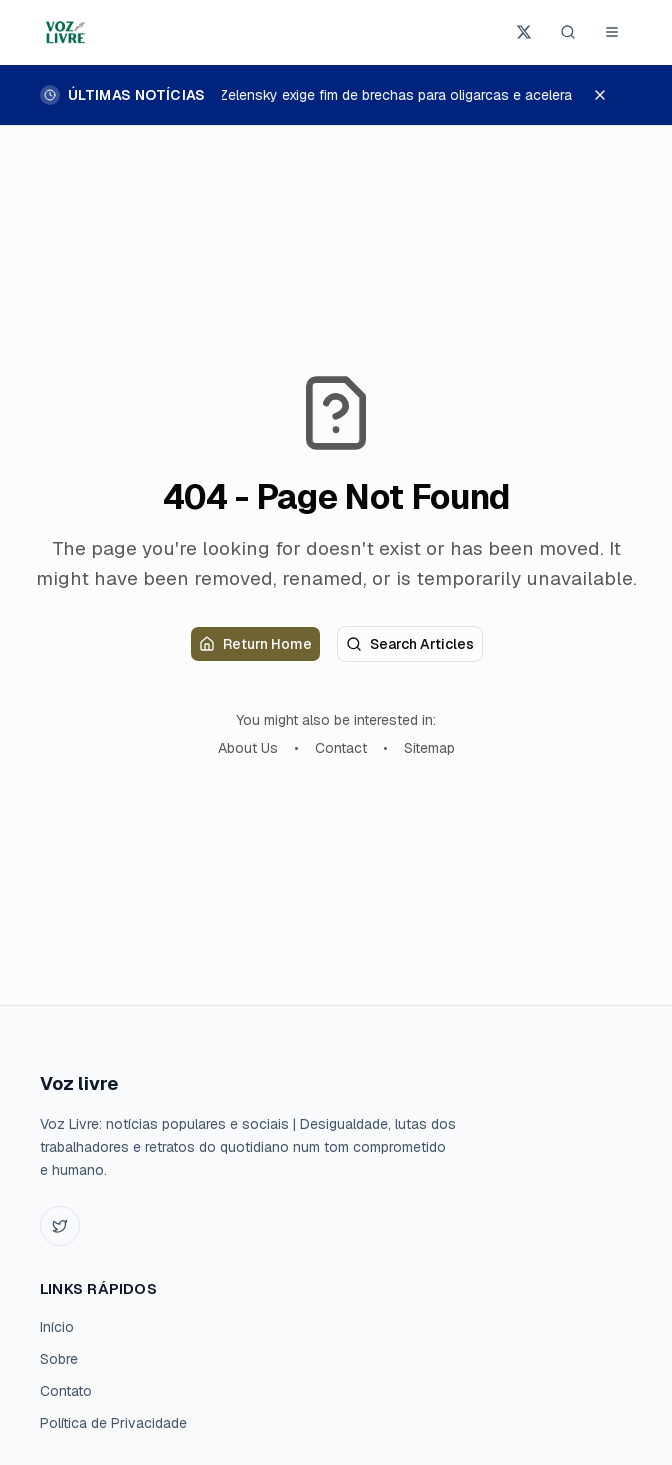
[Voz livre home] (67, 32)
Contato (66, 1391)
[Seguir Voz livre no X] (524, 32)
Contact (341, 748)
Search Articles (410, 644)
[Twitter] (60, 1226)
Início (57, 1327)
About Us (248, 748)
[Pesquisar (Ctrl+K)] (568, 32)
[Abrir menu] (612, 32)
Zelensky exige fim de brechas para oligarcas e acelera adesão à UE (438, 95)
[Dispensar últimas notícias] (610, 95)
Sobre (59, 1359)
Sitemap (429, 748)
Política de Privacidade (113, 1423)
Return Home (255, 644)
